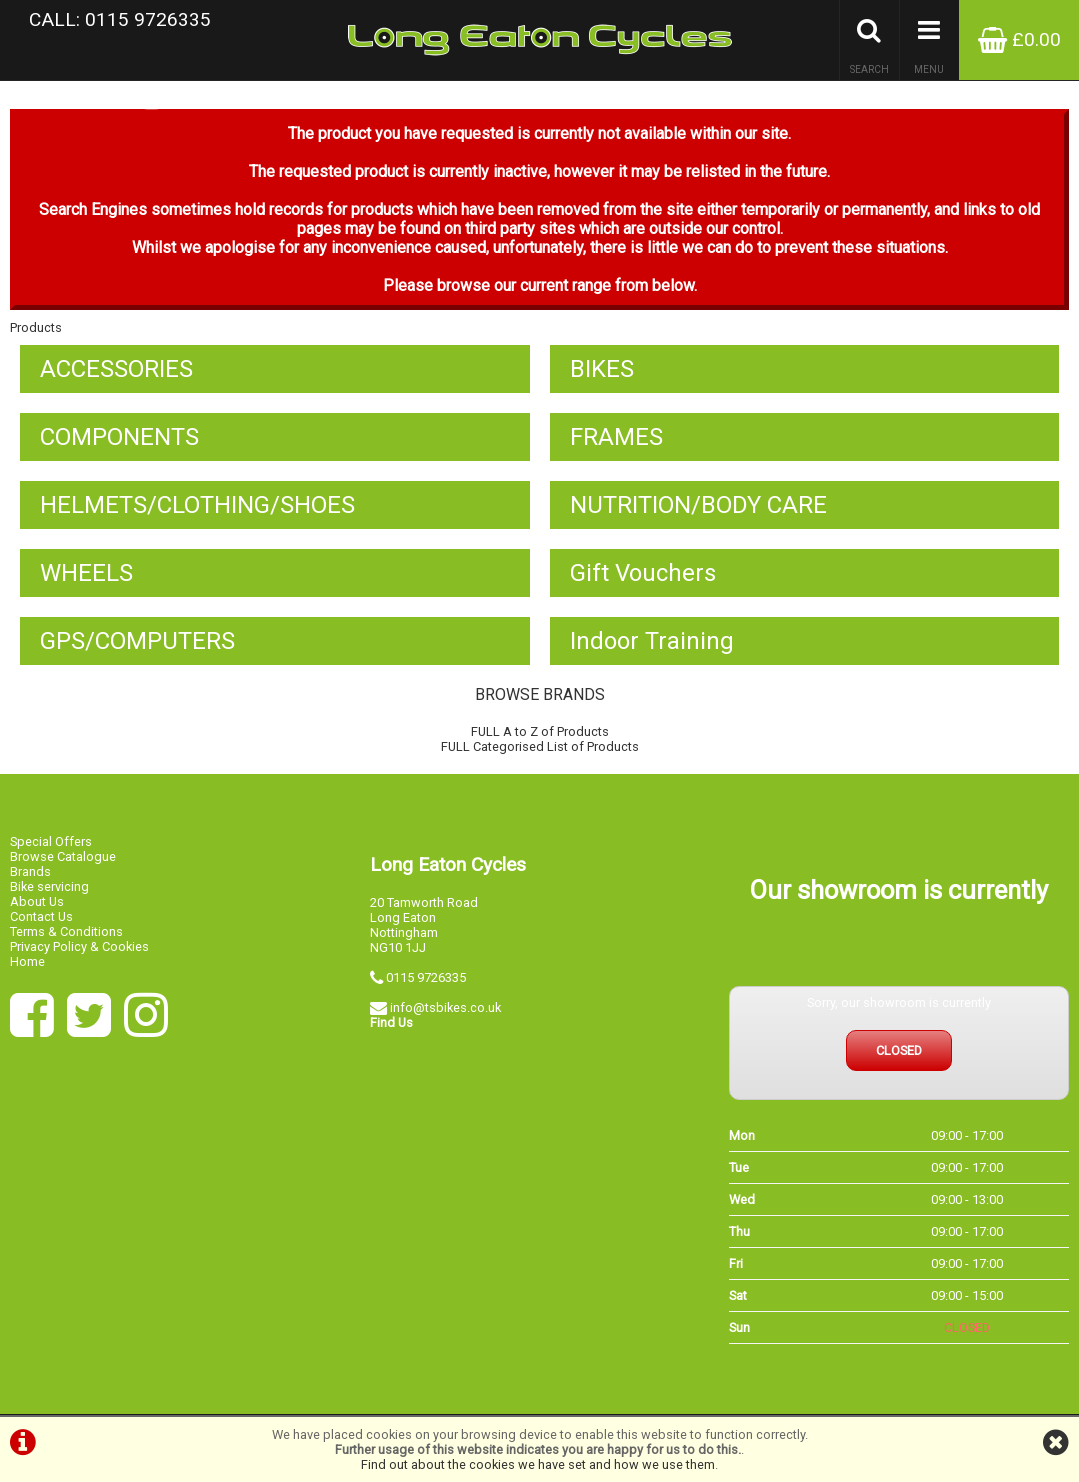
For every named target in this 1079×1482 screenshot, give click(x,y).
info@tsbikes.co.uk (445, 1007)
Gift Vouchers (643, 573)
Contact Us (41, 916)
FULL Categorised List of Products (540, 746)
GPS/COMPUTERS (137, 641)
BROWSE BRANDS (540, 694)
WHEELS (86, 573)
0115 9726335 (426, 977)
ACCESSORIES (116, 369)
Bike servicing (49, 886)
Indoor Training (652, 641)
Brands (30, 871)
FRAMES (616, 437)
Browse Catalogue (63, 856)
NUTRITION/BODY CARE (698, 505)
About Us (37, 901)
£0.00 (1019, 39)
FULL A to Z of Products (540, 731)
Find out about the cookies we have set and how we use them (538, 1464)
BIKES (602, 369)
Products (36, 327)
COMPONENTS (119, 437)
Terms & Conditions (66, 931)
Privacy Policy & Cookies (79, 946)
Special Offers (51, 841)
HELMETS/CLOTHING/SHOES (197, 505)
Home (27, 961)
